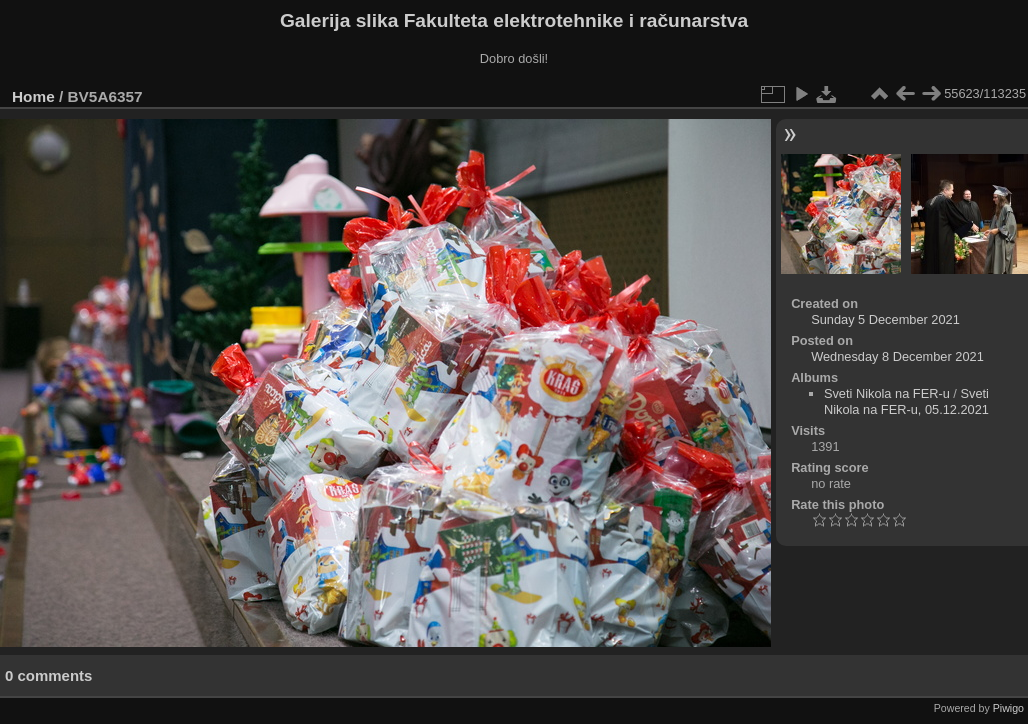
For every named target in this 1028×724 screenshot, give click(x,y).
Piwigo (1008, 708)
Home (33, 96)
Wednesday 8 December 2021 (897, 356)
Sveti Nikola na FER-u (887, 393)
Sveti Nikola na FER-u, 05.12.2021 (906, 401)
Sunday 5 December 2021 (885, 319)
